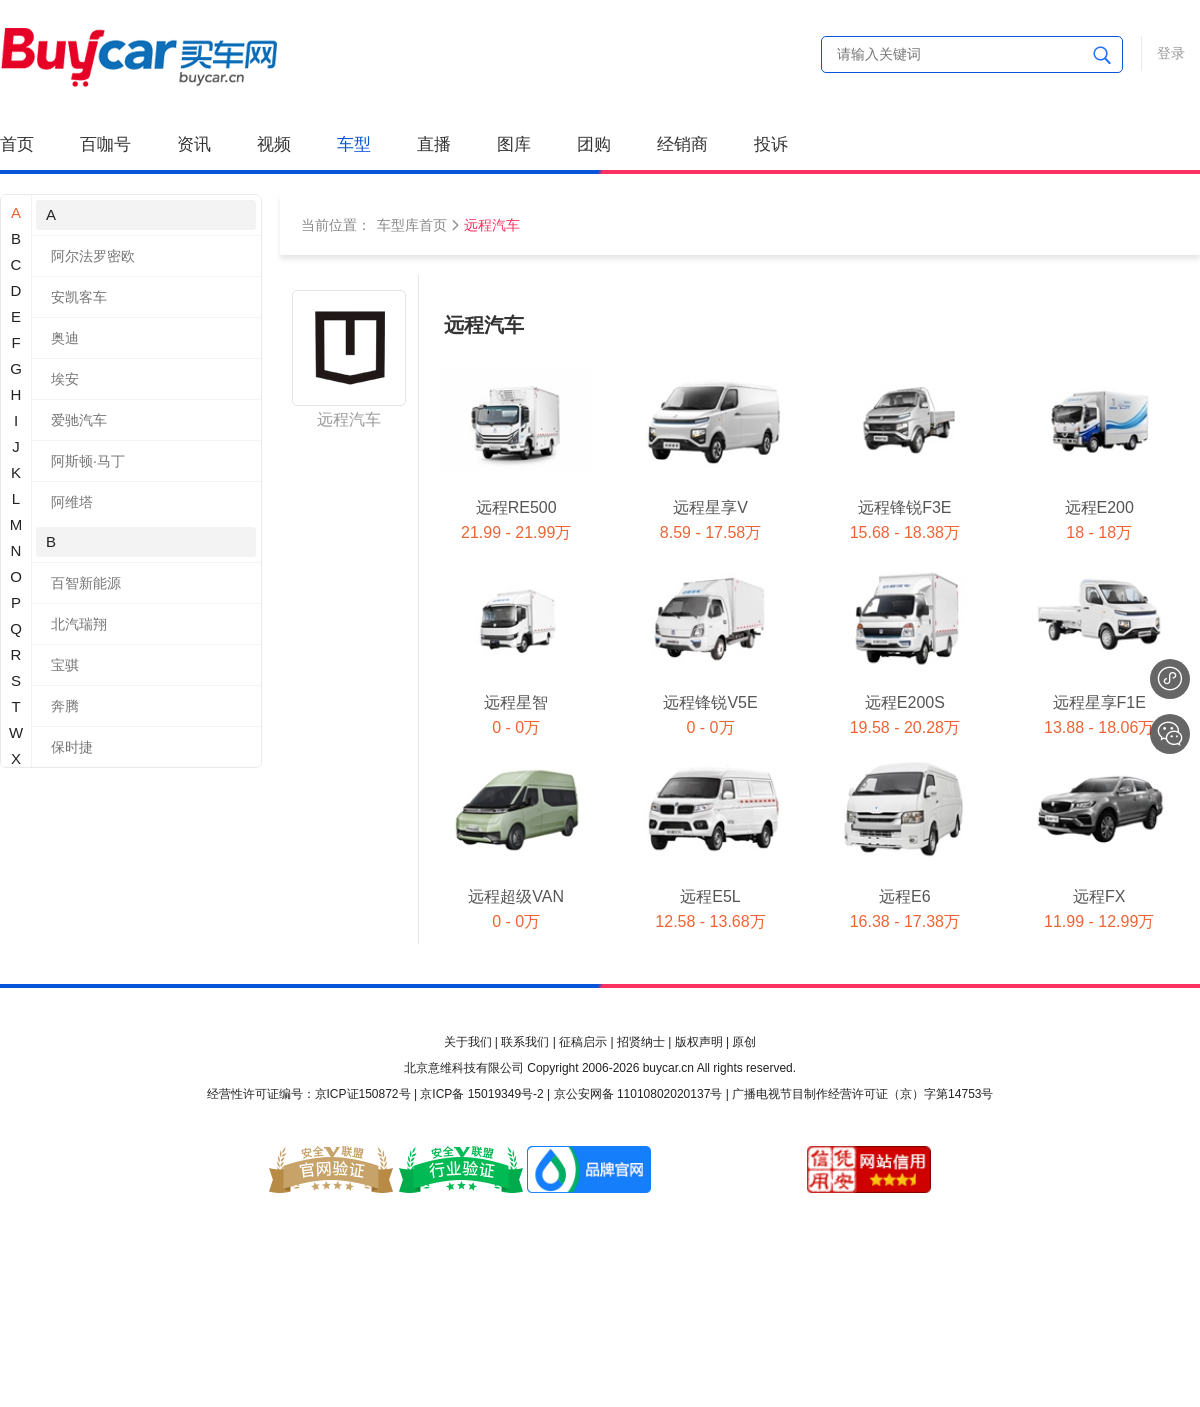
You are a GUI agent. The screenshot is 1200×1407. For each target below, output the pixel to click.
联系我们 (525, 1042)
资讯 (194, 144)
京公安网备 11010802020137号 (638, 1094)
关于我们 (468, 1042)
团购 (594, 144)
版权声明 (699, 1042)
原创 (744, 1042)
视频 (274, 144)
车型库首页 (412, 225)
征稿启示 (583, 1042)
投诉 (771, 144)
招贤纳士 (641, 1042)
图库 (514, 144)
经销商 (682, 144)
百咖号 (105, 144)
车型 (354, 144)
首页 (17, 144)
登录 (1171, 53)
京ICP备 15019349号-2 (481, 1094)
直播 (434, 144)
